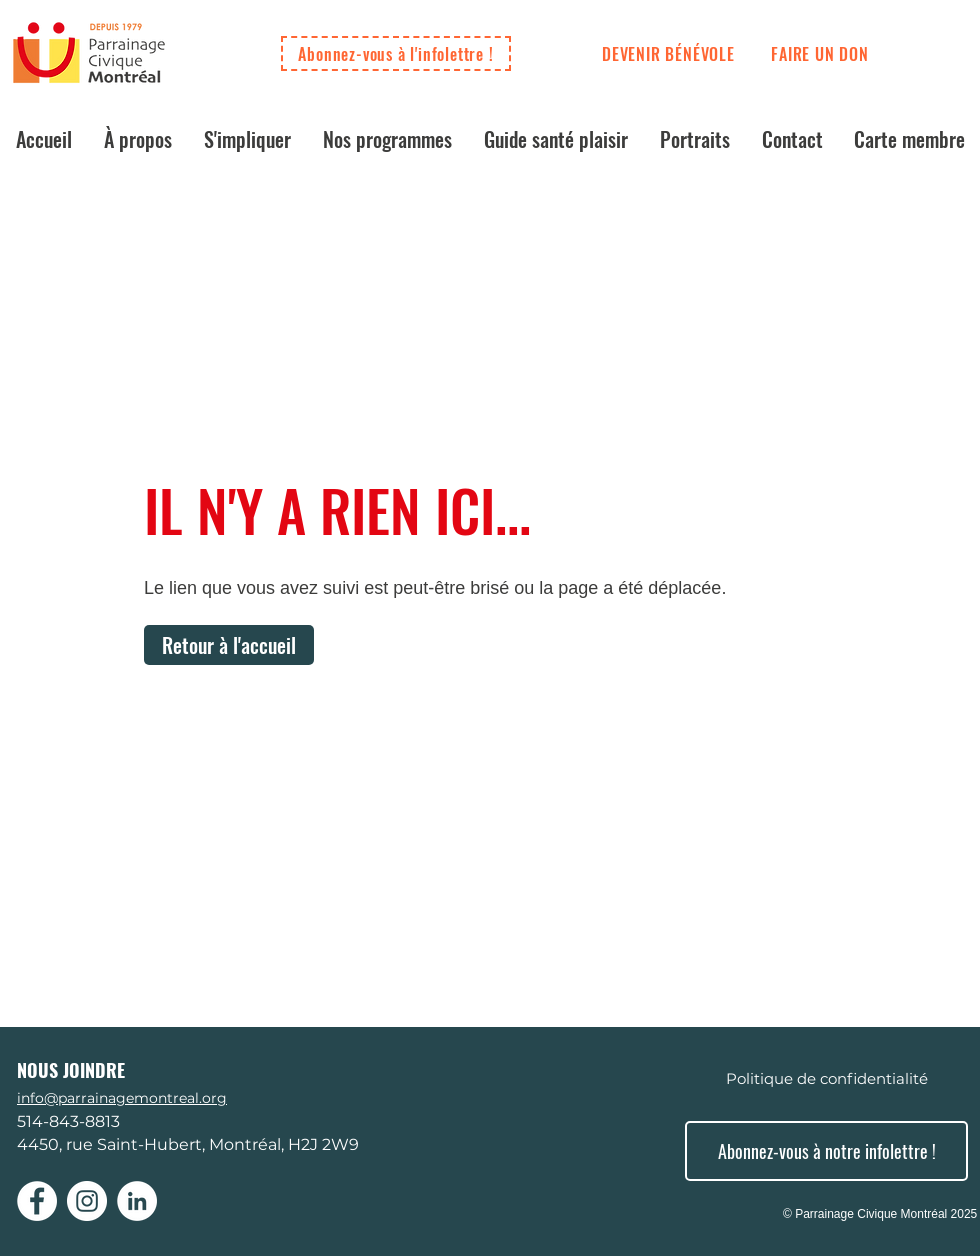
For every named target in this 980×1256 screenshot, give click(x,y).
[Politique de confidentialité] (826, 1078)
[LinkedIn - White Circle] (137, 1201)
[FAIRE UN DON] (820, 54)
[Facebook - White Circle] (37, 1201)
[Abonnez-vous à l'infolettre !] (396, 53)
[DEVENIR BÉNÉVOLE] (668, 54)
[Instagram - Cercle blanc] (87, 1201)
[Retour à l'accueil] (229, 645)
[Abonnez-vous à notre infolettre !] (826, 1151)
